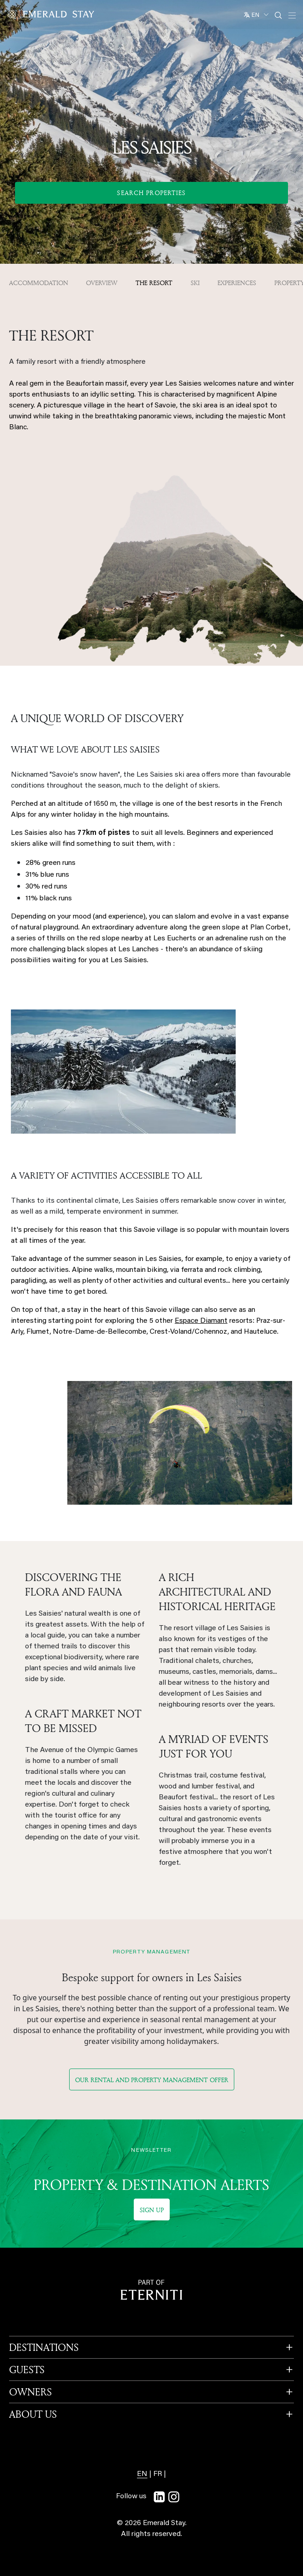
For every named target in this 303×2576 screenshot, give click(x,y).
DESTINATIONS (44, 2347)
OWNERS (30, 2392)
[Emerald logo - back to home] (52, 14)
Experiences (236, 282)
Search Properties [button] (151, 192)
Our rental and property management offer (151, 2079)
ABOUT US (33, 2414)
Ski (195, 282)
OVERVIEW (101, 282)
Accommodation (38, 282)
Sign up (152, 2209)
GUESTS (27, 2369)
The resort (154, 282)
